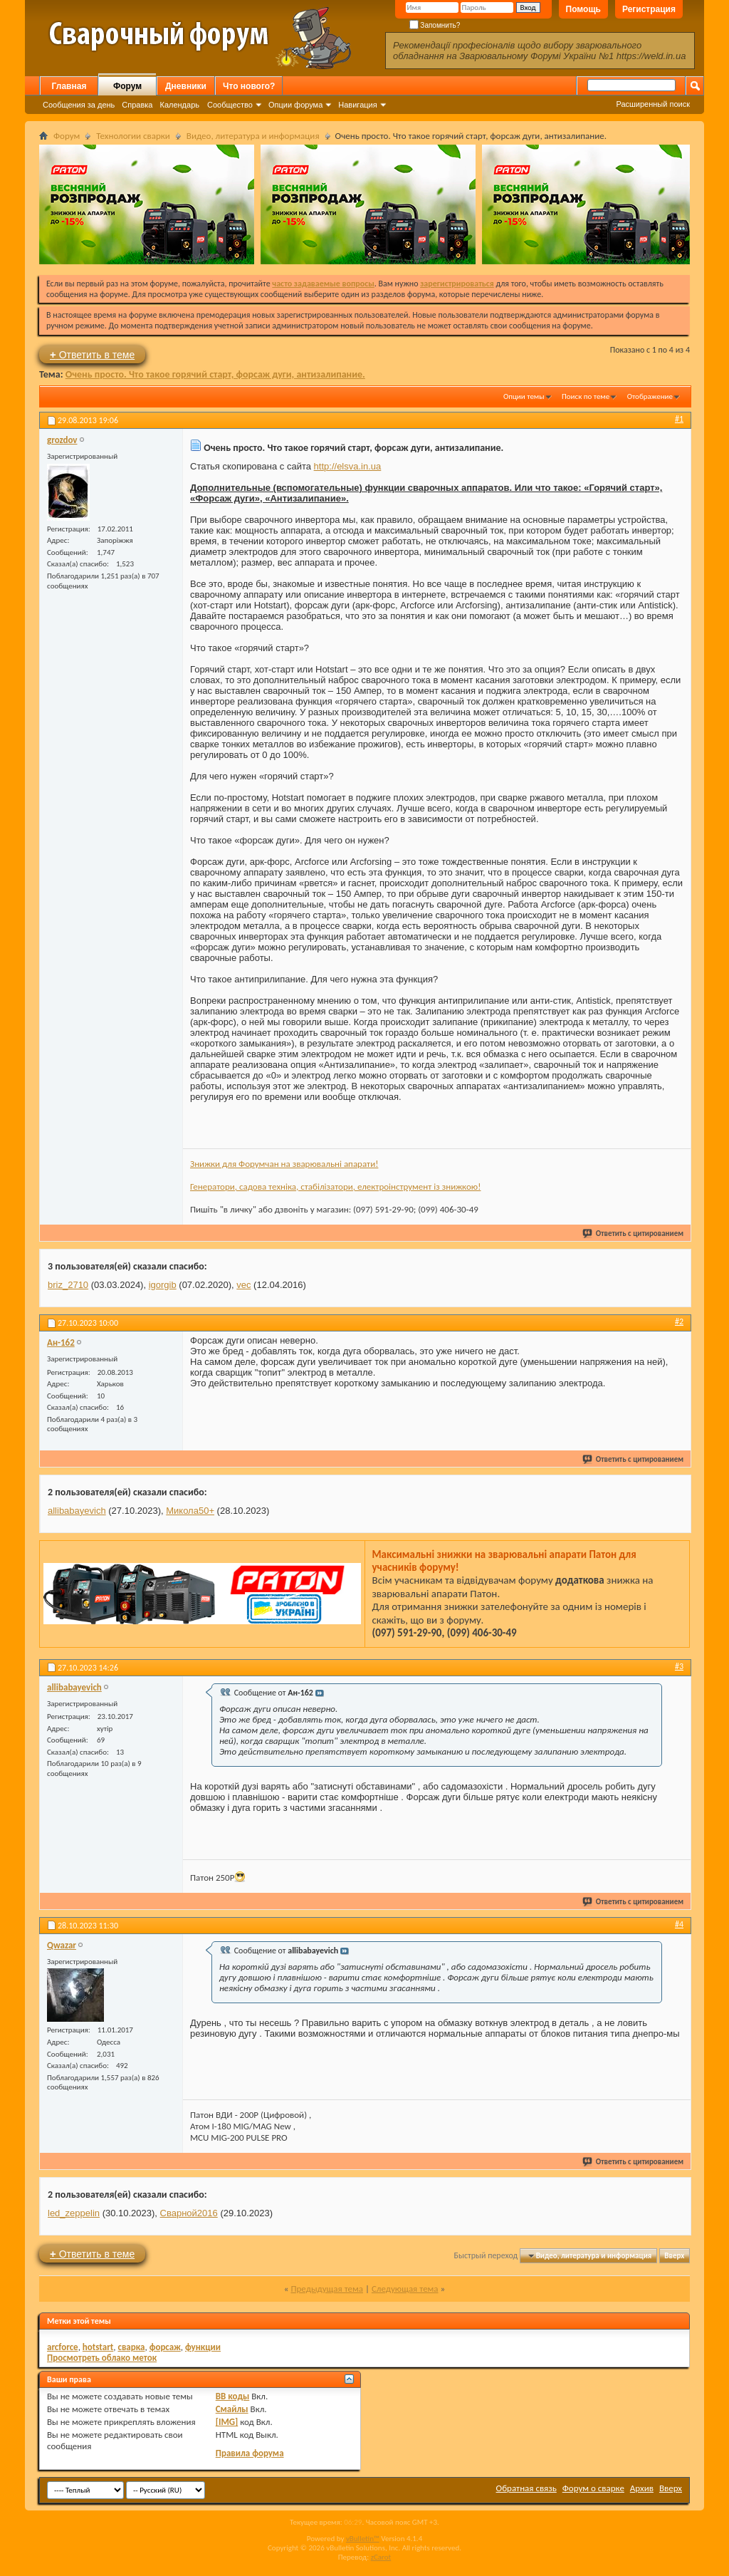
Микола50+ (190, 1510)
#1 (679, 419)
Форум (127, 86)
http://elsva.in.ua (348, 466)
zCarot (381, 2557)
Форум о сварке (593, 2488)
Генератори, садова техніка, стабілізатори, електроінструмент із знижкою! (335, 1186)
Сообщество (230, 104)
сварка (131, 2347)
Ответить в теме (92, 354)
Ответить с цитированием (633, 1233)
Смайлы (232, 2409)
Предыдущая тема (326, 2288)
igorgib (163, 1284)
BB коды (233, 2396)
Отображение (650, 396)
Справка (137, 104)
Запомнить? (435, 25)
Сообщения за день (79, 104)
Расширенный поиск (653, 104)
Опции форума (295, 104)
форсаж (165, 2347)
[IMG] (227, 2421)
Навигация (357, 104)
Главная (69, 86)
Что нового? (249, 86)
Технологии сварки (133, 135)
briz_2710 (68, 1284)
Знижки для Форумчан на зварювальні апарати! (284, 1163)
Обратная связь (526, 2488)
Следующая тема (405, 2288)
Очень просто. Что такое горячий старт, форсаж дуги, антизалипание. (215, 374)
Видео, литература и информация (253, 135)
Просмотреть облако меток (102, 2357)
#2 (679, 1321)
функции (203, 2347)
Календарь (179, 104)
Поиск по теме (585, 396)
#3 (679, 1666)
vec (243, 1284)
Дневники (185, 86)
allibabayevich (77, 1510)
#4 (679, 1924)
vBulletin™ (362, 2538)
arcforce (62, 2347)
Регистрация (649, 9)
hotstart (98, 2347)
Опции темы (524, 396)
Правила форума (250, 2453)
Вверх (674, 2255)
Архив (642, 2488)
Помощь (583, 9)
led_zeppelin (74, 2213)
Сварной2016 (189, 2213)
